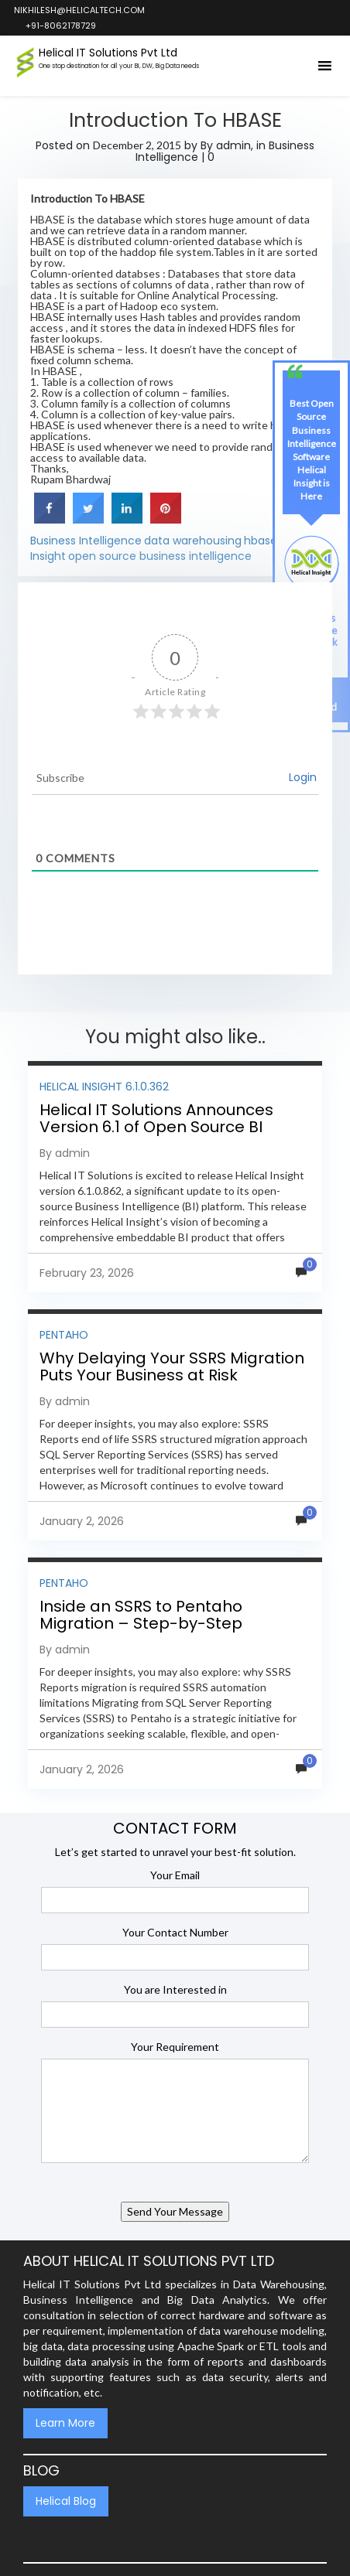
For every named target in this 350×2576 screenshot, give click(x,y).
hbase (260, 540)
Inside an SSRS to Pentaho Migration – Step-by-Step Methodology (140, 1623)
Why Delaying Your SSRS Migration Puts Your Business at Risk (171, 1366)
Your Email (175, 1875)
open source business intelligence (160, 556)
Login (303, 777)
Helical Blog (66, 2501)
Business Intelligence (86, 540)
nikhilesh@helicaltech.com (78, 10)
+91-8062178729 (60, 25)
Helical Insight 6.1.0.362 (104, 1086)
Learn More (65, 2423)
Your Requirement (175, 2046)
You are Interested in (175, 1989)
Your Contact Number (175, 1932)
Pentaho (63, 1335)
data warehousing (193, 540)
